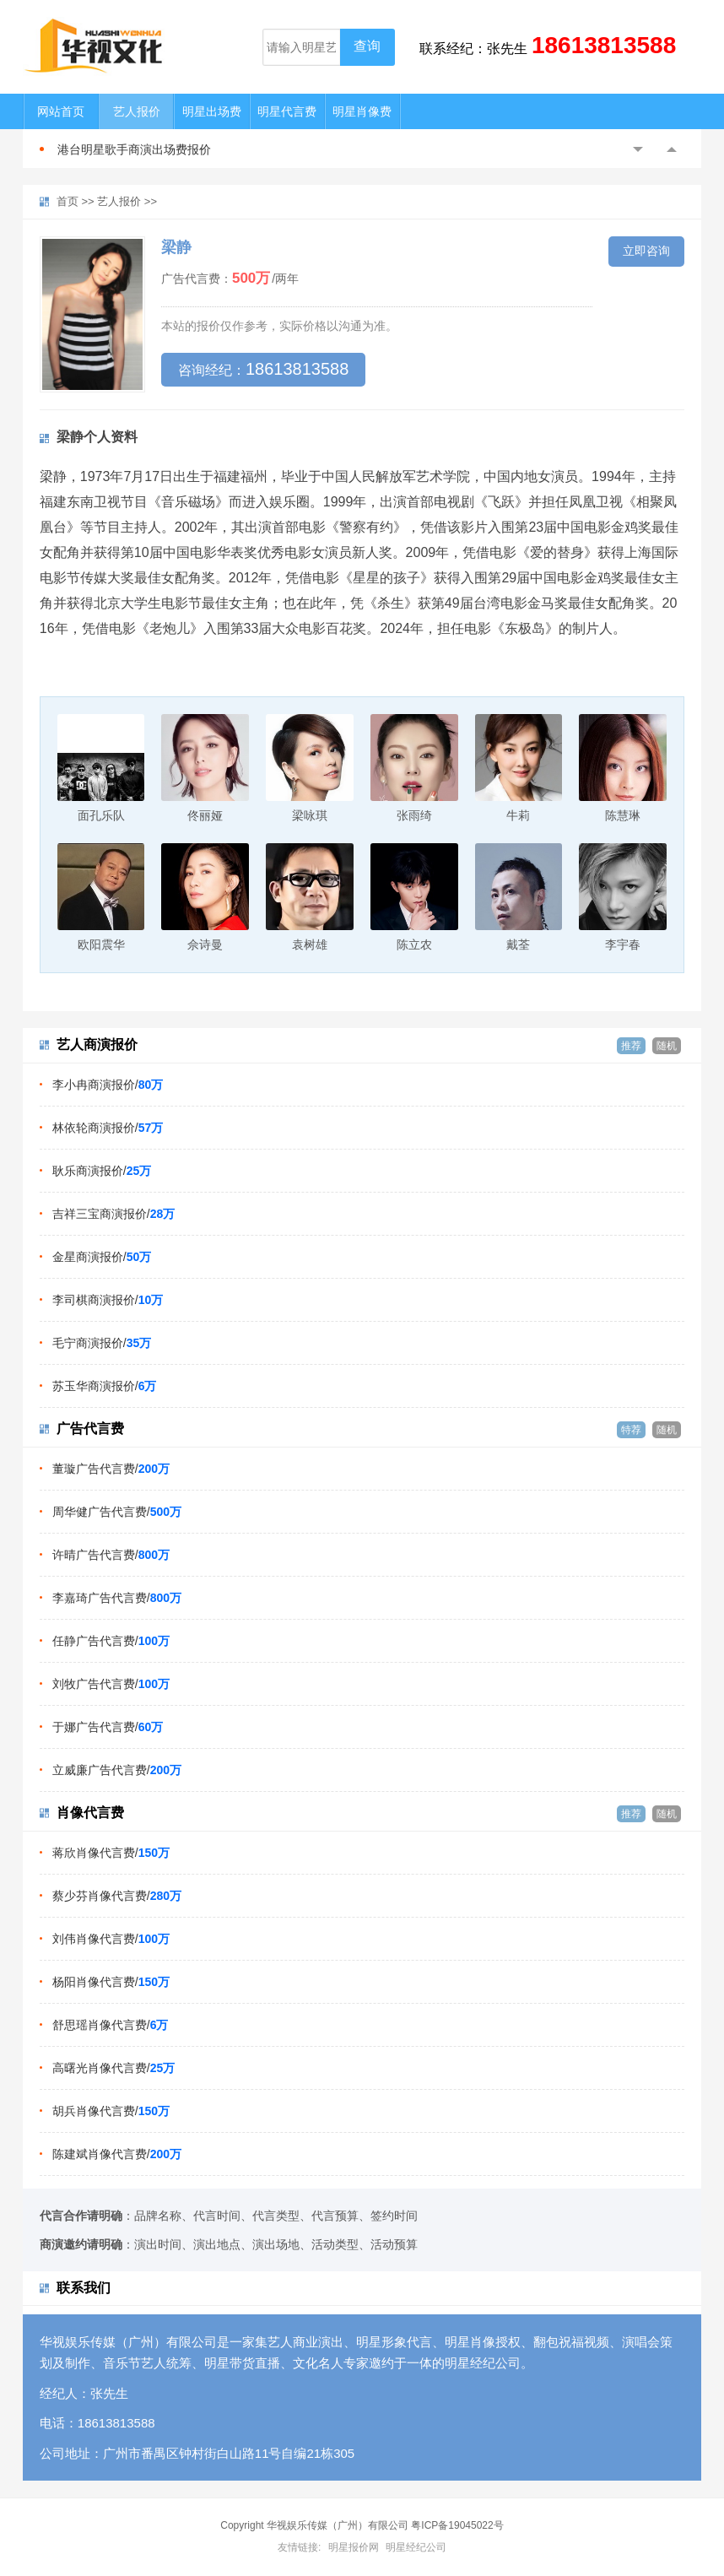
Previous (638, 149)
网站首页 (60, 111)
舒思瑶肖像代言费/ (110, 2025)
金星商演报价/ (101, 1257)
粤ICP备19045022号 (457, 2525)
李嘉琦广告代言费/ (116, 1598)
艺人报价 (136, 111)
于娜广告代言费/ (107, 1727)
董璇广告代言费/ (111, 1468)
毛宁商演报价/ (101, 1343)
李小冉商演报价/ (107, 1084)
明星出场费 (211, 111)
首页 (67, 201)
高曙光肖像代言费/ (113, 2068)
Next (671, 149)
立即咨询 (646, 250)
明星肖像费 (362, 111)
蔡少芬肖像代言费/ (116, 1895)
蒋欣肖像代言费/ (111, 1852)
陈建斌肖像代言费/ (116, 2154)
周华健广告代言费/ (116, 1511)
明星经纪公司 (416, 2547)
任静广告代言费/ (111, 1641)
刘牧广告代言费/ (111, 1684)
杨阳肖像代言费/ (111, 1982)
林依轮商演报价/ (107, 1127)
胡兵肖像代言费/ (111, 2111)
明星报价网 (353, 2547)
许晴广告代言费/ (111, 1554)
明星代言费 (286, 111)
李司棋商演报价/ (107, 1300)
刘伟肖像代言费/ (111, 1939)
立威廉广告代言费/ (116, 1770)
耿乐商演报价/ (101, 1170)
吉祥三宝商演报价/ (113, 1213)
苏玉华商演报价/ (104, 1386)
